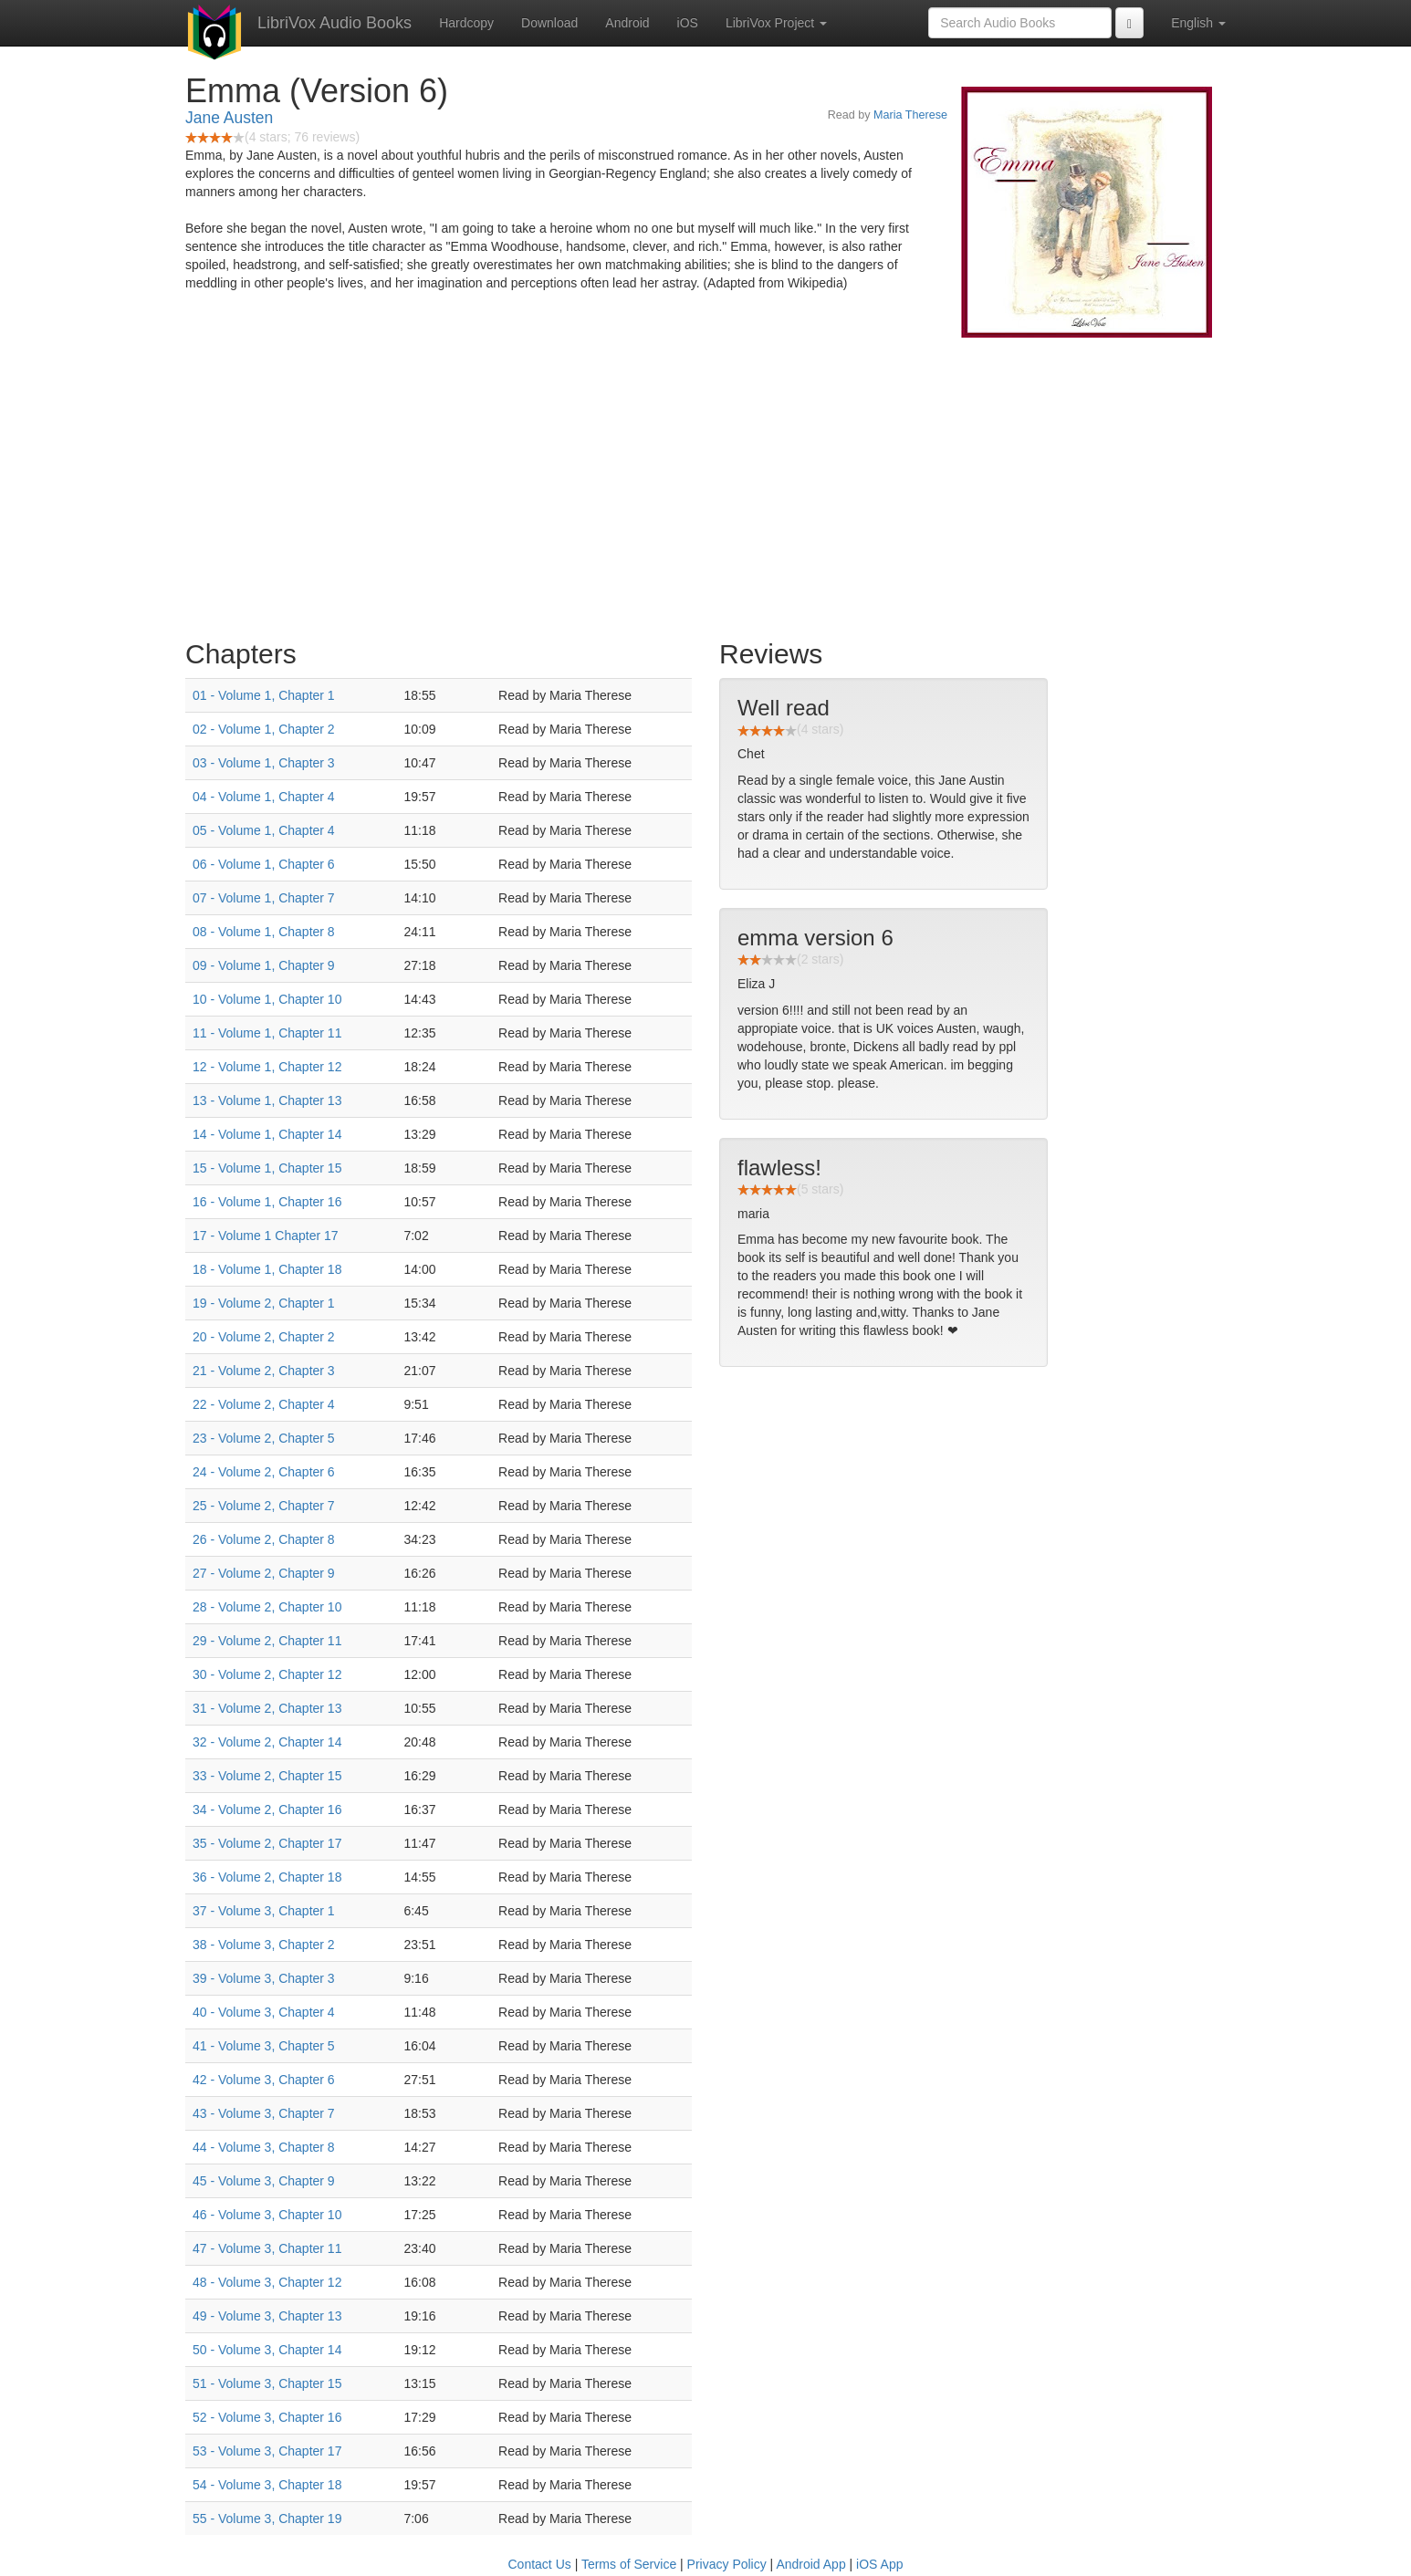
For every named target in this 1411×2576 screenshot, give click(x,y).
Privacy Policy (727, 2564)
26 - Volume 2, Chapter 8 (264, 1539)
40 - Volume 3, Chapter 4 (264, 2012)
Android (627, 23)
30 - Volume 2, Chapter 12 (267, 1674)
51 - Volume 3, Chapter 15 (267, 2383)
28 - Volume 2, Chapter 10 (267, 1607)
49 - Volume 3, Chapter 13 (267, 2316)
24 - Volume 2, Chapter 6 (264, 1472)
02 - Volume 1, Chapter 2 (264, 729)
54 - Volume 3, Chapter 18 (267, 2484)
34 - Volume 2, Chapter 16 (267, 1809)
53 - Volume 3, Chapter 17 (267, 2451)
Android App (810, 2564)
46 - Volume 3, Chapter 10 (267, 2214)
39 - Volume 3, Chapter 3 (264, 1978)
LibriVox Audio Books (334, 23)
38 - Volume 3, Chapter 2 (264, 1944)
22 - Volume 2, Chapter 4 (264, 1404)
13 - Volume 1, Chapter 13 (267, 1100)
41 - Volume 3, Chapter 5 (264, 2046)
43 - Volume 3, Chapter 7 (264, 2113)
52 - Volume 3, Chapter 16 (267, 2417)
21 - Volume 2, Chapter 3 (264, 1370)
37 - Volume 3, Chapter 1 (264, 1910)
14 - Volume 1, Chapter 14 (267, 1134)
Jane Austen (229, 118)
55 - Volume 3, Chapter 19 (267, 2518)
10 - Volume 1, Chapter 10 (267, 999)
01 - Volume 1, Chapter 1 (264, 695)
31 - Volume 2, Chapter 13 (267, 1708)
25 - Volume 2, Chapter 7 (264, 1505)
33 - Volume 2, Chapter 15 (267, 1775)
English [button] (1198, 23)
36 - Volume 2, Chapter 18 (267, 1877)
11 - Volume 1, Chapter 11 (267, 1033)
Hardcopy (466, 23)
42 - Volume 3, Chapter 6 (264, 2079)
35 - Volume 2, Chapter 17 (267, 1843)
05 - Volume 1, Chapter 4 (264, 830)
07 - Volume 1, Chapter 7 (264, 898)
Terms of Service (628, 2564)
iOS (687, 23)
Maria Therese (910, 115)
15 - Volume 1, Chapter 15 (267, 1168)
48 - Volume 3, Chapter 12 (267, 2282)
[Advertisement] (705, 483)
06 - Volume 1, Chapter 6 (264, 864)
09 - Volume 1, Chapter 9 (264, 965)
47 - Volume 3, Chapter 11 (267, 2248)
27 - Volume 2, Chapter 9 (264, 1573)
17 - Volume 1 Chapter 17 (266, 1235)
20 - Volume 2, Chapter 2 (264, 1337)
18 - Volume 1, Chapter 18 (267, 1269)
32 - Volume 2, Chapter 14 (267, 1742)
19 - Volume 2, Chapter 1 (264, 1303)
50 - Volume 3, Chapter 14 (267, 2349)
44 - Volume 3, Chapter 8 (264, 2147)
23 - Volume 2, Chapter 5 (264, 1438)
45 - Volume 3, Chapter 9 (264, 2181)
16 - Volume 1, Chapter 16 (267, 1201)
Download (549, 23)
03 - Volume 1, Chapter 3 (264, 763)
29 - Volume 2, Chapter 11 (267, 1640)
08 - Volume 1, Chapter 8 (264, 931)
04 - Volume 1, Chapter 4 (264, 796)
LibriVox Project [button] (776, 23)
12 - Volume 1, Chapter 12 (267, 1066)
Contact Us (539, 2564)
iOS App (879, 2564)
